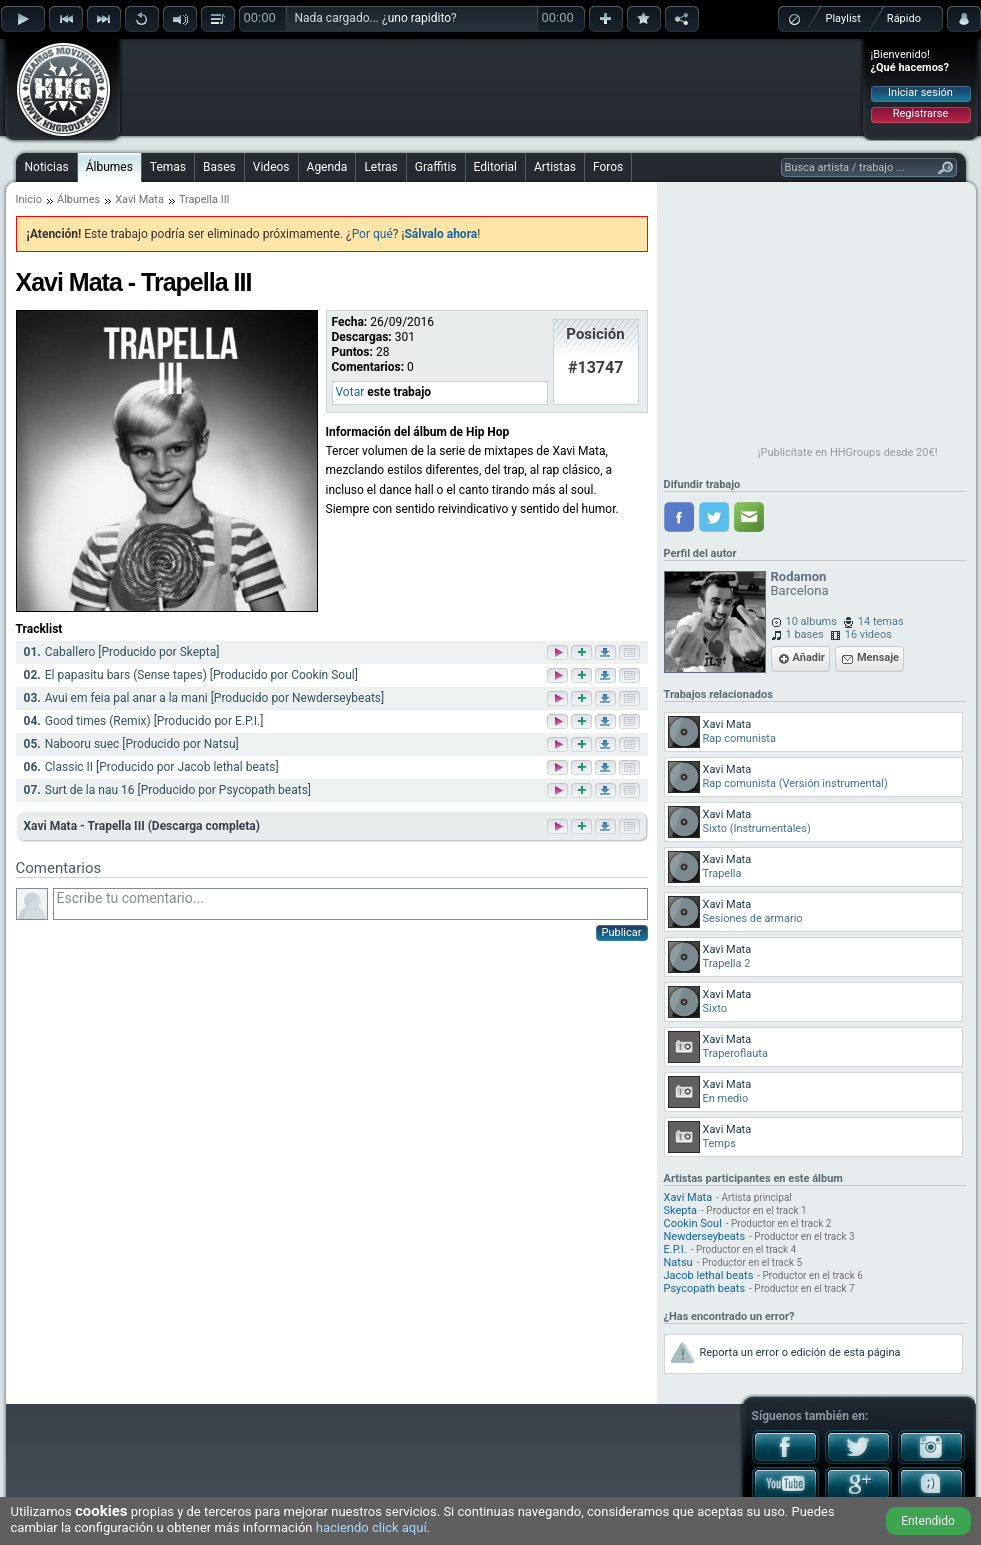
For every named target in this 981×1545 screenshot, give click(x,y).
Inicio (29, 199)
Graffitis (436, 167)
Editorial (495, 167)
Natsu (678, 1262)
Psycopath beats (705, 1288)
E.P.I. (675, 1249)
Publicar (622, 932)
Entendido (928, 1521)
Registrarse (920, 113)
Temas (168, 167)
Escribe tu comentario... (350, 904)
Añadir (809, 657)
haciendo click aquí (371, 1527)
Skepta (681, 1210)
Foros (608, 167)
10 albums (811, 621)
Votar (350, 392)
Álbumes (109, 167)
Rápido (904, 18)
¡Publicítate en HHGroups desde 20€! (848, 452)
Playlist (843, 18)
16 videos (868, 634)
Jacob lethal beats (709, 1275)
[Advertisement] (492, 87)
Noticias (47, 167)
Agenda (327, 167)
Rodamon (799, 576)
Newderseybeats (705, 1236)
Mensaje (878, 657)
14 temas (881, 621)
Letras (380, 167)
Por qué (372, 234)
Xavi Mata (139, 199)
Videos (271, 167)
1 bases (805, 634)
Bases (219, 167)
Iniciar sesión (920, 92)
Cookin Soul (693, 1223)
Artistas (555, 167)
